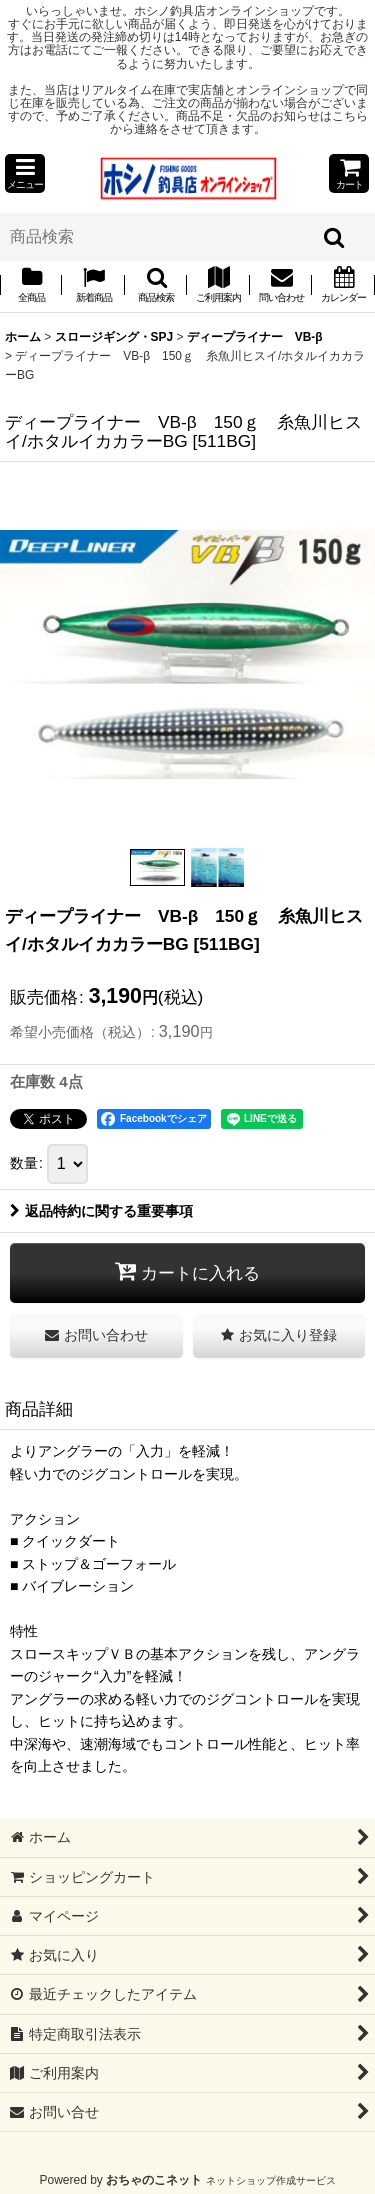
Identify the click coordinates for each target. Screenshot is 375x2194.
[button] (25, 173)
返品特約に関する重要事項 (101, 1211)
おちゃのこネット (154, 2180)
